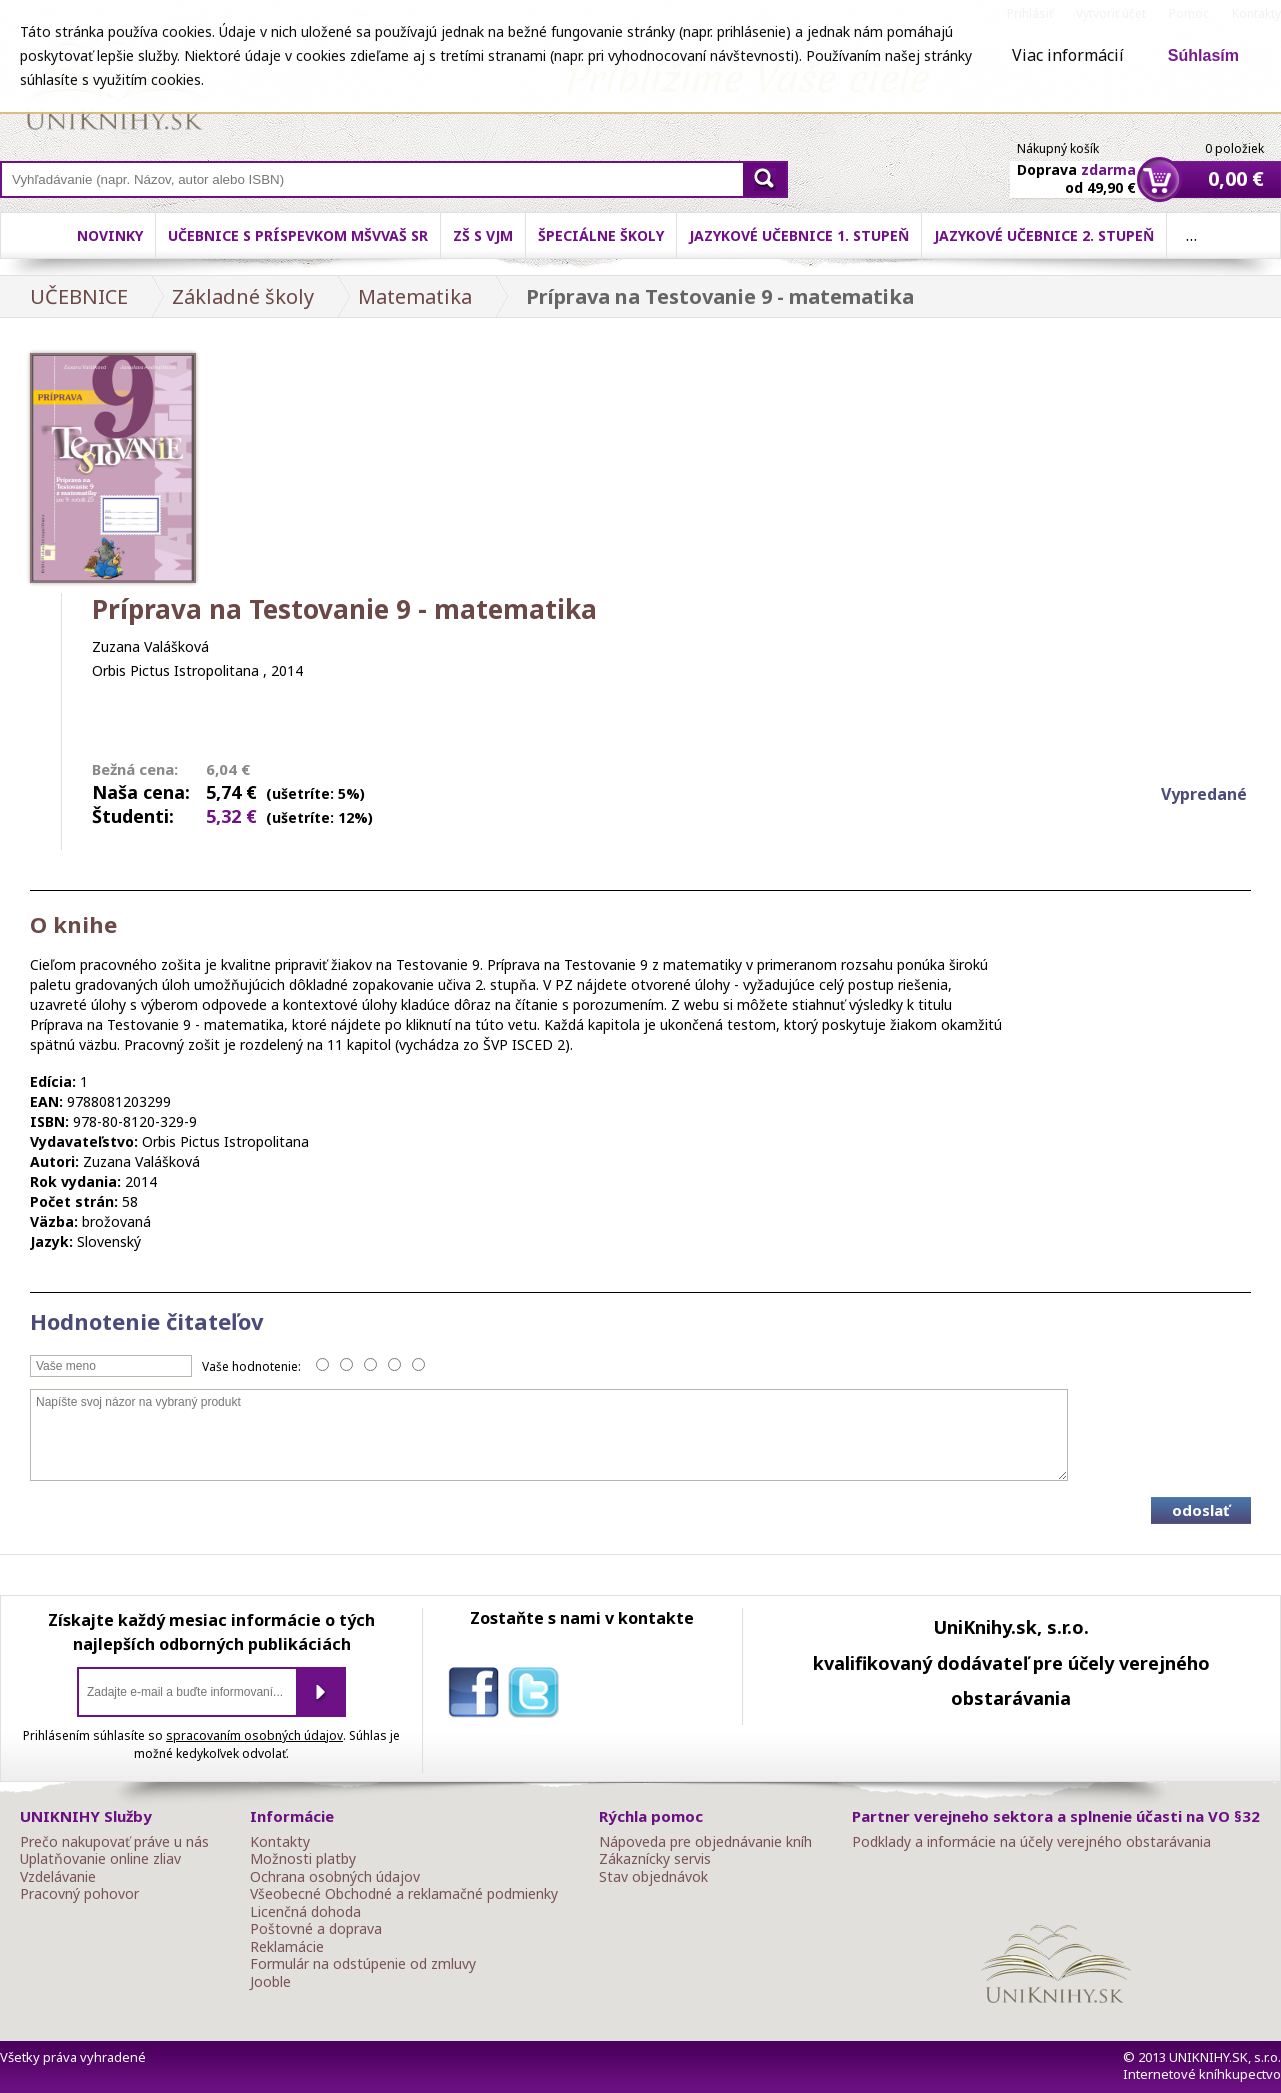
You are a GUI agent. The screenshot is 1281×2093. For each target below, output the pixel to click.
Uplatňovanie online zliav (100, 1859)
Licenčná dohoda (305, 1912)
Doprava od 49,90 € (1076, 167)
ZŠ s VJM (483, 235)
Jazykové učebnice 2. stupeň (1044, 235)
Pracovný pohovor (79, 1894)
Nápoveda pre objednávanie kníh (705, 1842)
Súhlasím (1203, 55)
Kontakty (280, 1842)
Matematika (415, 296)
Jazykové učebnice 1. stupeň (799, 235)
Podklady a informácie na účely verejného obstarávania (1031, 1842)
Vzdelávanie (58, 1877)
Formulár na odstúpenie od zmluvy (363, 1964)
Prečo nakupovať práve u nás (114, 1842)
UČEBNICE (79, 296)
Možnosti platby (303, 1859)
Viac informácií (1068, 55)
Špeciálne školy (601, 235)
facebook (478, 1696)
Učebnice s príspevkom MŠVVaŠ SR (298, 235)
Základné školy (243, 296)
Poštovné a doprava (316, 1929)
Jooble (270, 1982)
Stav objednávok (653, 1877)
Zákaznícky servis (655, 1859)
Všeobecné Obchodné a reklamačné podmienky (404, 1894)
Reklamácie (287, 1947)
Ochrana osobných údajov (335, 1877)
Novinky (110, 235)
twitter (538, 1696)
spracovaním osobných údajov (254, 1735)
